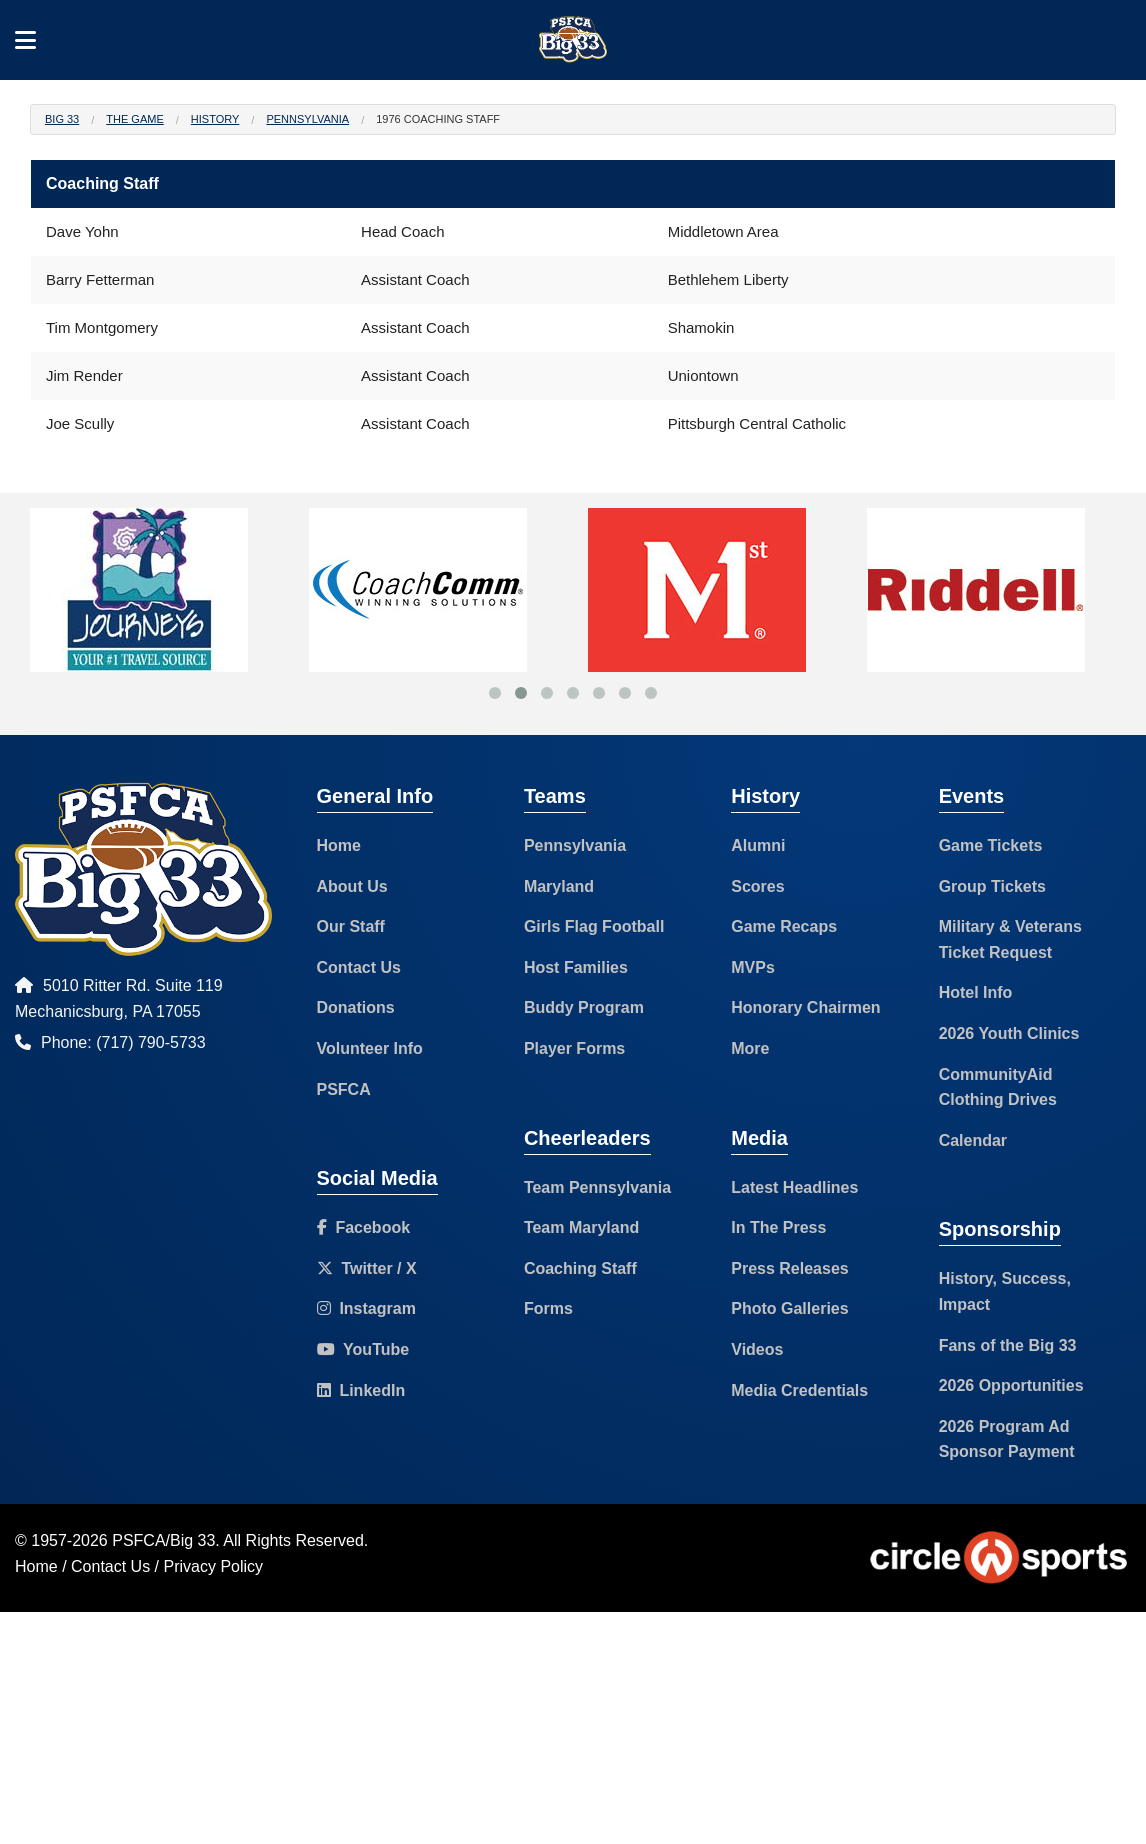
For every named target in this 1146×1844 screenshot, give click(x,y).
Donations (356, 1007)
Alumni (758, 845)
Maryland (559, 886)
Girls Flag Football (594, 926)
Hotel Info (976, 992)
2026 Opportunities (1011, 1385)
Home (339, 845)
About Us (352, 886)
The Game (134, 119)
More (750, 1048)
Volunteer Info (370, 1048)
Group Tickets (992, 886)
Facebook (364, 1227)
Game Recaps (784, 926)
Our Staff (351, 926)
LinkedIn (361, 1390)
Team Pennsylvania (597, 1187)
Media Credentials (799, 1390)
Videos (757, 1349)
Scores (757, 886)
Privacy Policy (214, 1566)
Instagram (366, 1308)
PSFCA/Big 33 (163, 1540)
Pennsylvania (307, 119)
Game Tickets (991, 845)
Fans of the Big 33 (1008, 1345)
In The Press (778, 1227)
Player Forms (574, 1048)
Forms (548, 1308)
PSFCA (344, 1089)
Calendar (973, 1140)
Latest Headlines (794, 1187)
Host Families (576, 967)
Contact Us (359, 967)
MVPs (753, 967)
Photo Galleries (789, 1308)
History (215, 119)
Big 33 (62, 119)
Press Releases (789, 1268)
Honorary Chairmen (805, 1007)
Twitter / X (367, 1268)
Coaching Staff (580, 1268)
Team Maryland (581, 1227)
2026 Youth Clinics (1009, 1033)
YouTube (363, 1349)
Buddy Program (584, 1007)
